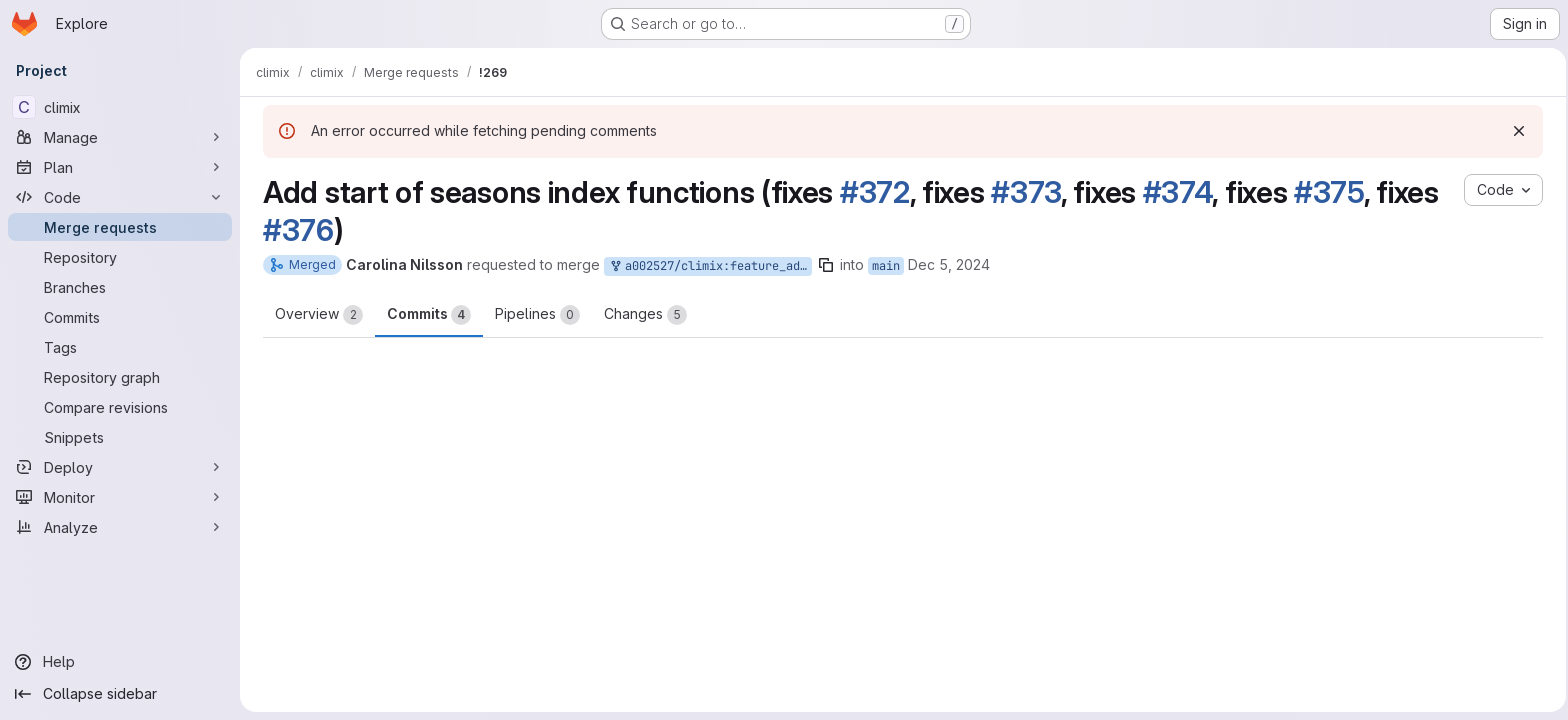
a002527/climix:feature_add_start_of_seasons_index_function (707, 266)
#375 (1326, 192)
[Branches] (120, 287)
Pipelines (534, 315)
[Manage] (120, 137)
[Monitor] (120, 497)
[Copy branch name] (823, 265)
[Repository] (120, 257)
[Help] (120, 662)
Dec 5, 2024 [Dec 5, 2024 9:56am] (946, 264)
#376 (295, 230)
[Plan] (120, 167)
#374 (1175, 192)
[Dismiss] (1516, 131)
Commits (426, 315)
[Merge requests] (120, 227)
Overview (316, 315)
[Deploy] (120, 467)
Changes (642, 315)
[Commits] (120, 317)
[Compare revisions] (120, 407)
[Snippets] (120, 437)
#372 (872, 192)
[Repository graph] (120, 377)
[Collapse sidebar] (120, 694)
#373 (1023, 192)
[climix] (120, 107)
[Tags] (120, 347)
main (883, 266)
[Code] (120, 197)
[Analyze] (120, 527)
